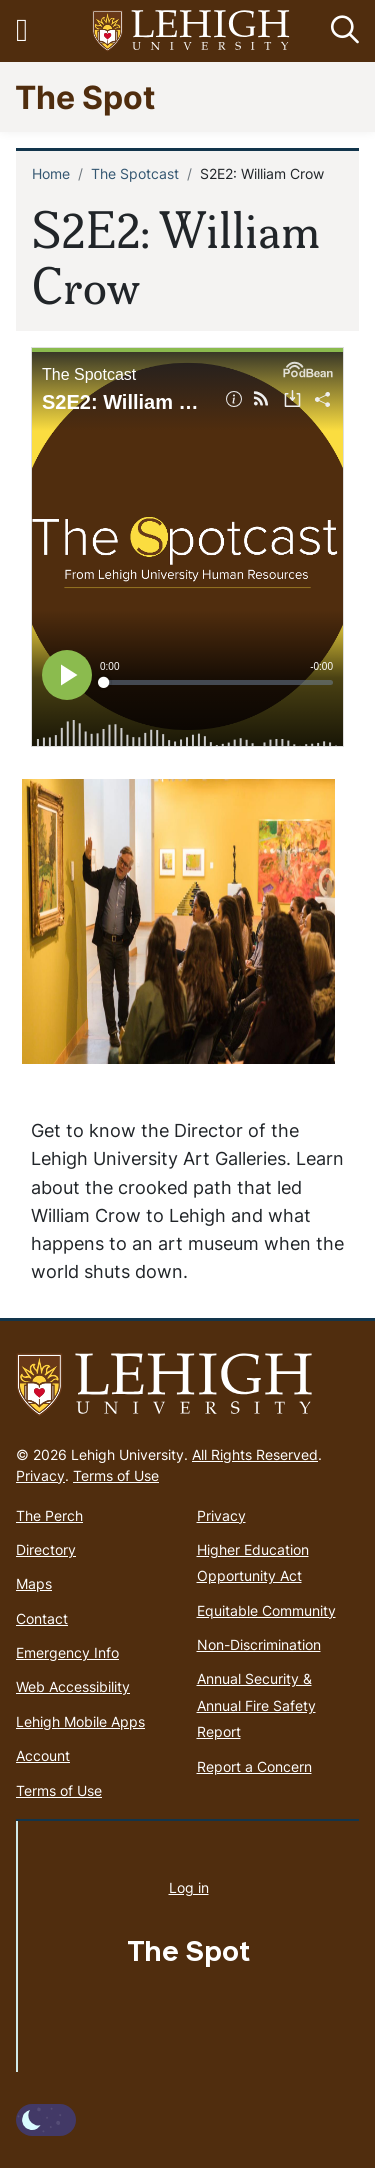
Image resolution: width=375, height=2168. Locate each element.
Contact (42, 1618)
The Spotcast (135, 173)
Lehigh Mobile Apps (80, 1721)
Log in (189, 1887)
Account (43, 1755)
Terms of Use (116, 1475)
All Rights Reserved (255, 1454)
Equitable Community (266, 1610)
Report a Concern (254, 1766)
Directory (46, 1549)
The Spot (85, 96)
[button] (341, 31)
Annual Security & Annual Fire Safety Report (256, 1705)
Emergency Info (67, 1652)
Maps (34, 1583)
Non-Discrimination (259, 1644)
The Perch (49, 1515)
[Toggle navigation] (33, 31)
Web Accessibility (73, 1686)
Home (51, 173)
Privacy (40, 1475)
